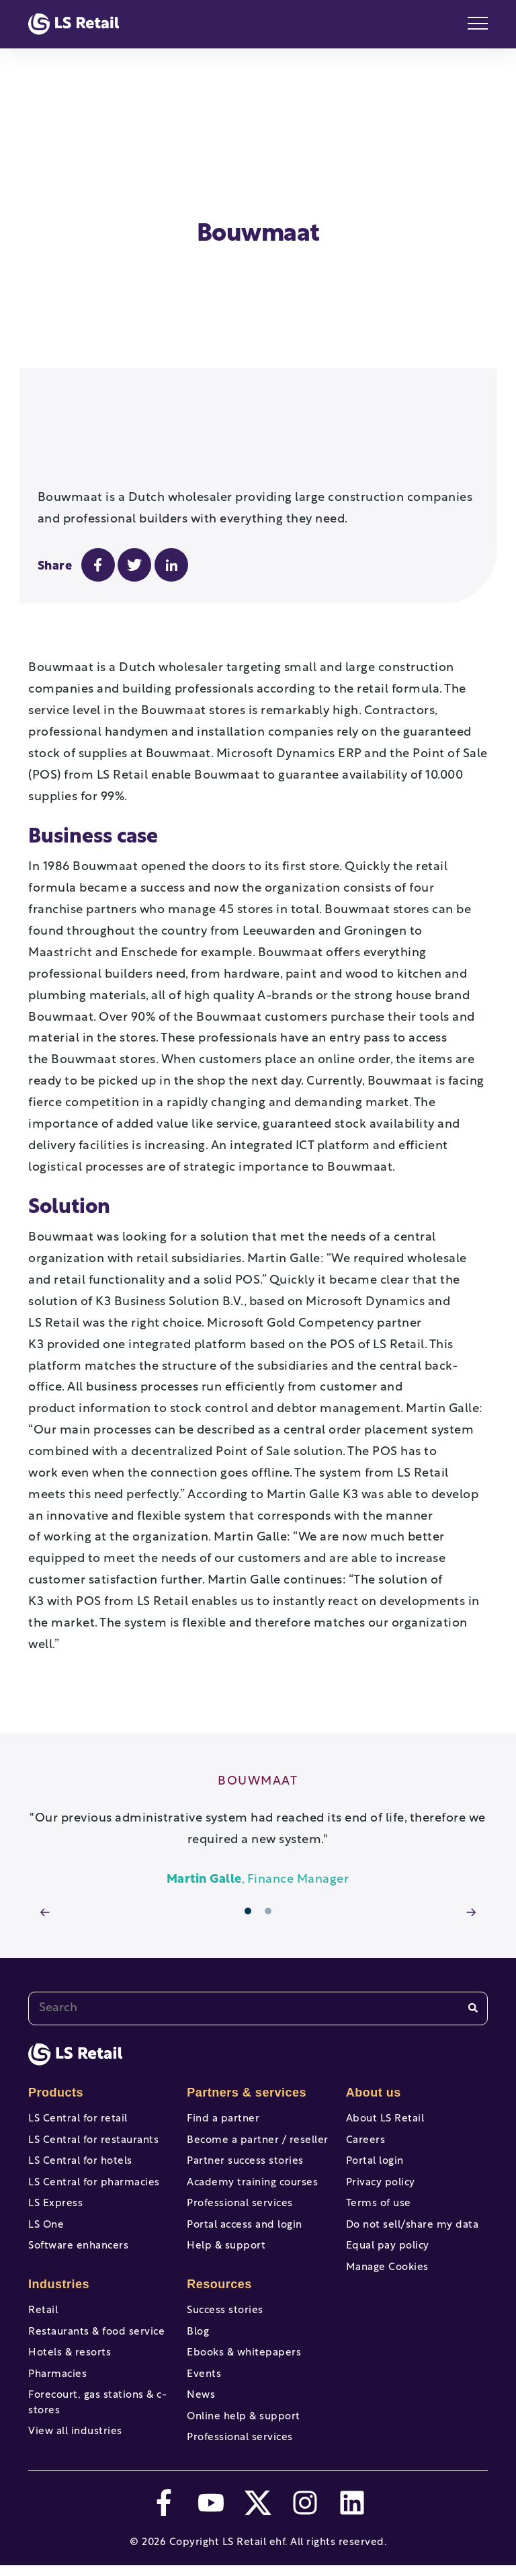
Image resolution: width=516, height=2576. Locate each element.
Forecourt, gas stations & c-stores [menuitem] (97, 2403)
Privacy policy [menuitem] (380, 2153)
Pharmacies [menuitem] (57, 2371)
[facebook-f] (163, 2513)
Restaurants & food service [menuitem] (96, 2321)
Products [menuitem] (55, 2052)
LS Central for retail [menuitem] (78, 2079)
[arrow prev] (45, 1874)
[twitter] (258, 2513)
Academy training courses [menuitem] (252, 2153)
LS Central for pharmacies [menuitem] (94, 2153)
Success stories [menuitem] (225, 2297)
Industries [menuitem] (58, 2269)
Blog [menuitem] (198, 2321)
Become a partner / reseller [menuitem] (258, 2104)
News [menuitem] (201, 2395)
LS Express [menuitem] (55, 2178)
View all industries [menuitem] (75, 2436)
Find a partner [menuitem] (223, 2079)
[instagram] (305, 2513)
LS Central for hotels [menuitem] (80, 2129)
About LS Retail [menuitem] (385, 2079)
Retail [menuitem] (43, 2297)
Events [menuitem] (204, 2371)
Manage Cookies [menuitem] (387, 2253)
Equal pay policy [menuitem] (387, 2228)
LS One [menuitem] (46, 2203)
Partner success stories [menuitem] (245, 2129)
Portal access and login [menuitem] (244, 2203)
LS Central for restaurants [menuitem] (93, 2104)
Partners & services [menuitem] (246, 2052)
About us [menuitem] (373, 2052)
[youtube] (211, 2513)
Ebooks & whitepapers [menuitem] (244, 2346)
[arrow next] (471, 1874)
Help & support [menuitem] (226, 2228)
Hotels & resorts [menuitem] (69, 2346)
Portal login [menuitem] (375, 2129)
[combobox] (258, 1968)
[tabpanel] (258, 1791)
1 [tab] (248, 1870)
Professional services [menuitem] (240, 2178)
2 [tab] (268, 1870)
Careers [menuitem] (366, 2104)
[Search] (473, 1967)
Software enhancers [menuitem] (78, 2228)
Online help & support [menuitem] (243, 2420)
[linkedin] (352, 2513)
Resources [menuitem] (219, 2269)
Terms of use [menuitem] (378, 2178)
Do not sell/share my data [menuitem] (412, 2203)
